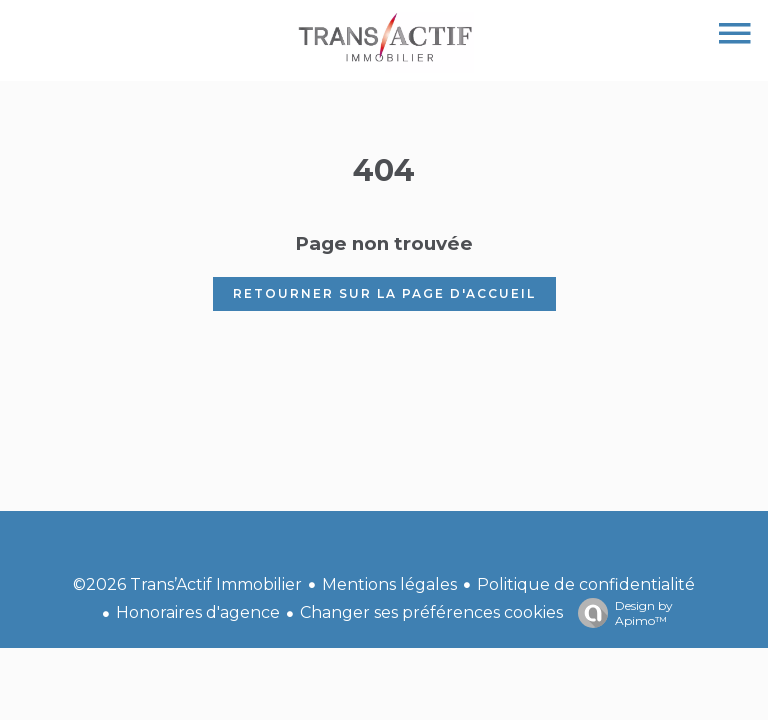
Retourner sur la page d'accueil (384, 293)
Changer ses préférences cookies (431, 612)
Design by (620, 613)
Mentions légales (389, 584)
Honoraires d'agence (198, 612)
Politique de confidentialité (586, 584)
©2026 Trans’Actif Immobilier (187, 584)
